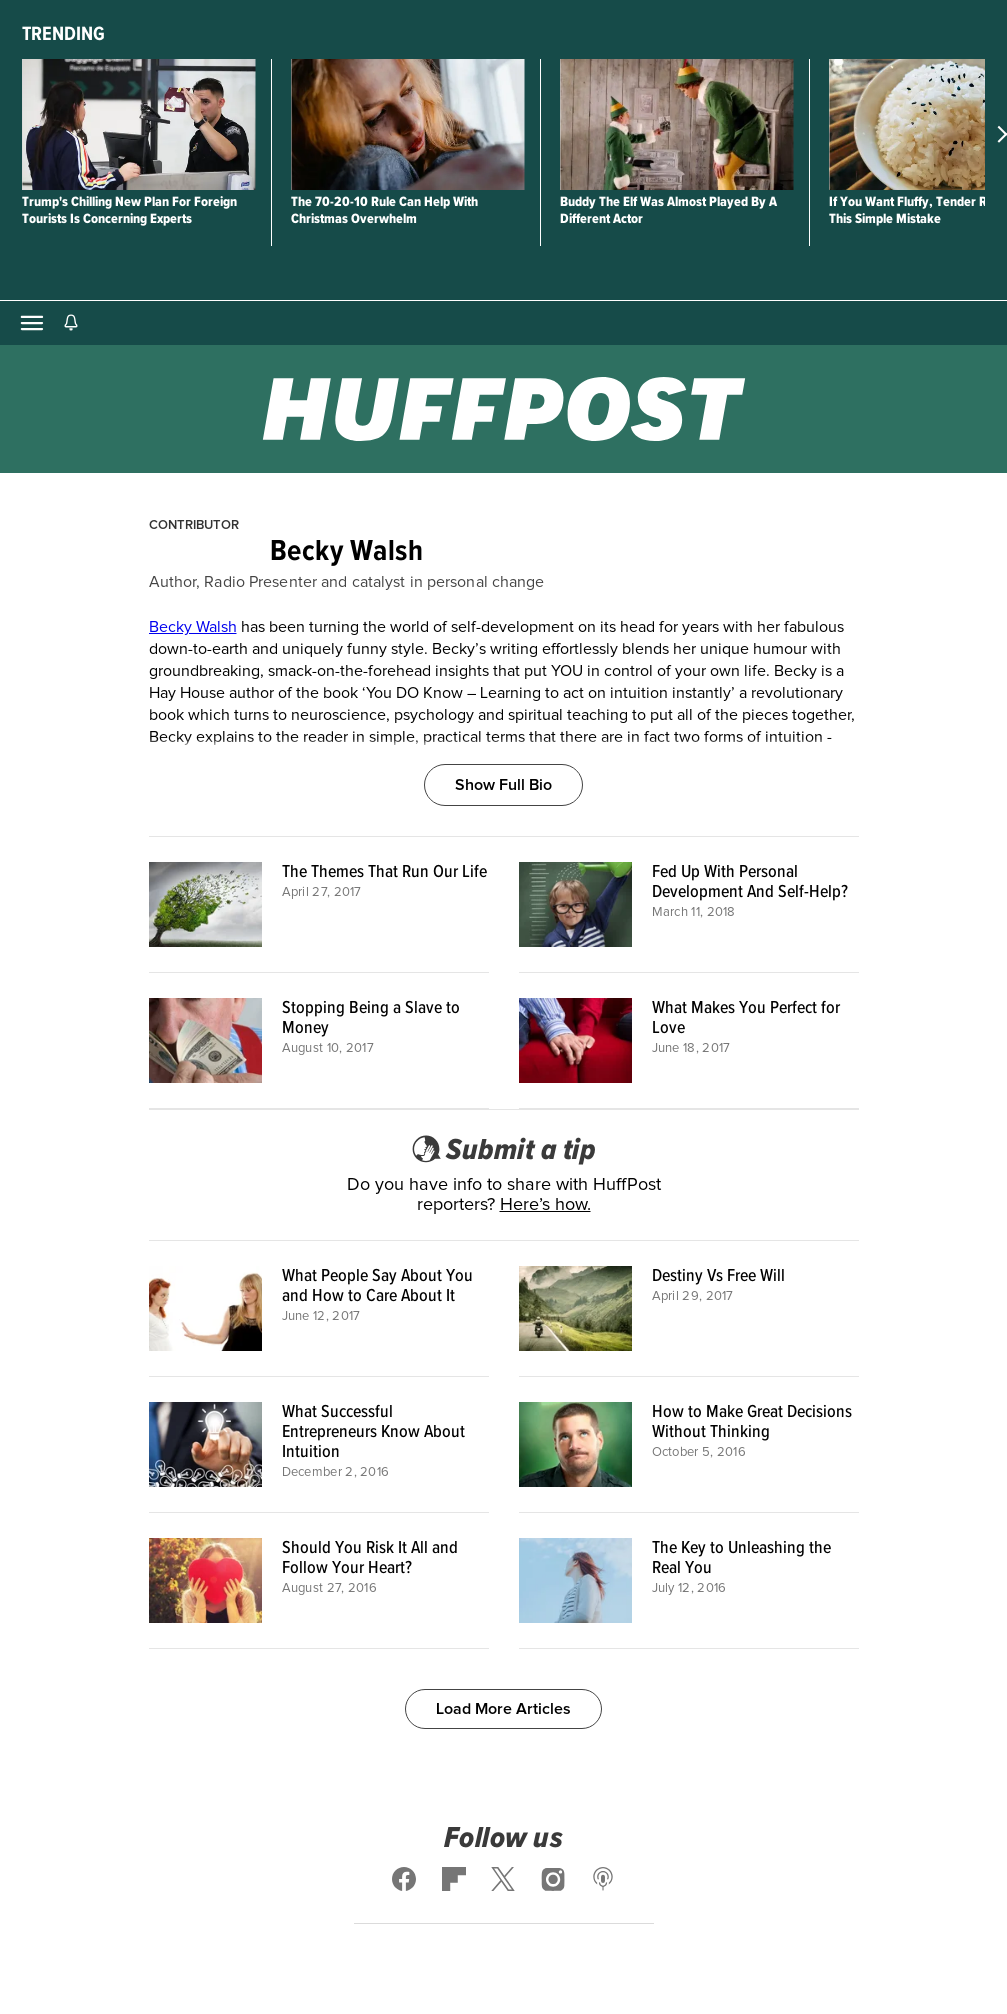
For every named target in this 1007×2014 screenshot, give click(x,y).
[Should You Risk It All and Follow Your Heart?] (205, 1580)
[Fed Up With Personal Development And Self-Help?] (575, 904)
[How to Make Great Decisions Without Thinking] (575, 1444)
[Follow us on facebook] (404, 1879)
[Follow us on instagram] (553, 1879)
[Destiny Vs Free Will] (575, 1308)
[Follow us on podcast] (603, 1879)
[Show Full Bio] (503, 762)
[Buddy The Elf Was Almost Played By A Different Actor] (676, 124)
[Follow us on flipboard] (454, 1879)
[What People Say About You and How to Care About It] (205, 1308)
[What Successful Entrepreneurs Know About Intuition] (205, 1444)
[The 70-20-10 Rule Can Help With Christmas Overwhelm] (407, 124)
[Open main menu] (32, 323)
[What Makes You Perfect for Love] (575, 1040)
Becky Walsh (193, 627)
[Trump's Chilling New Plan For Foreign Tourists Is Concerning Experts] (138, 124)
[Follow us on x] (504, 1879)
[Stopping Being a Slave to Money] (205, 1040)
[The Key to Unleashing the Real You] (575, 1580)
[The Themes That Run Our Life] (205, 904)
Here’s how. (545, 1205)
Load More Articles (503, 1709)
